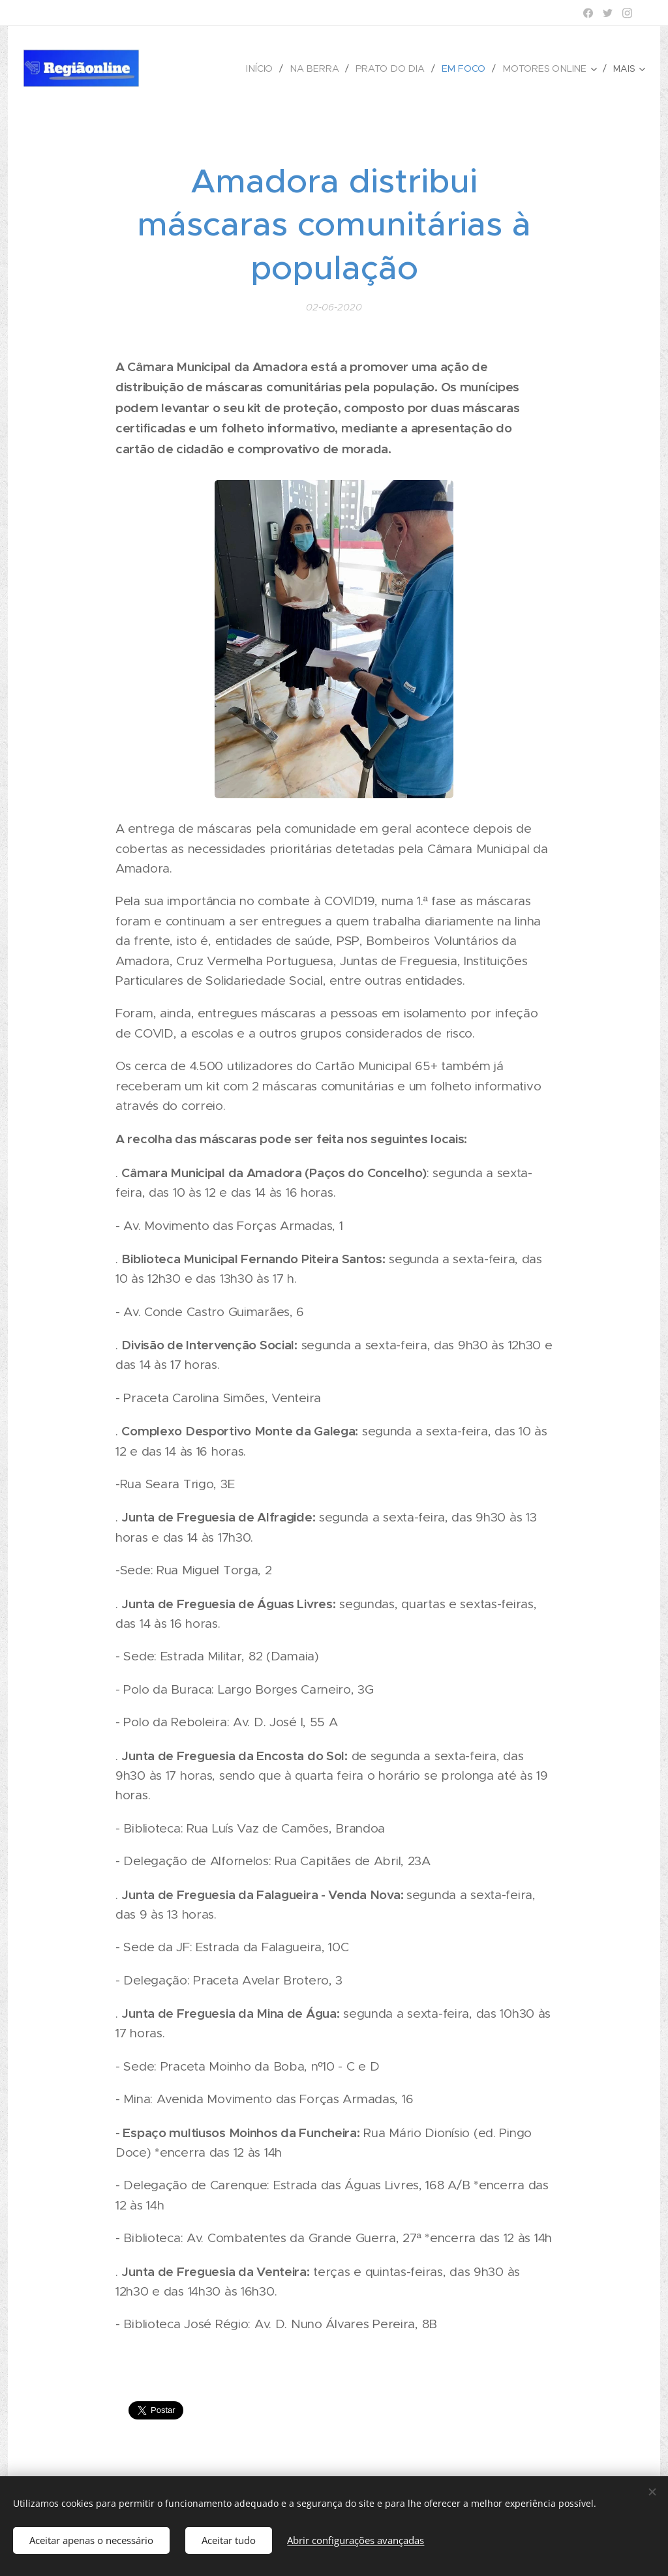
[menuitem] (269, 68)
